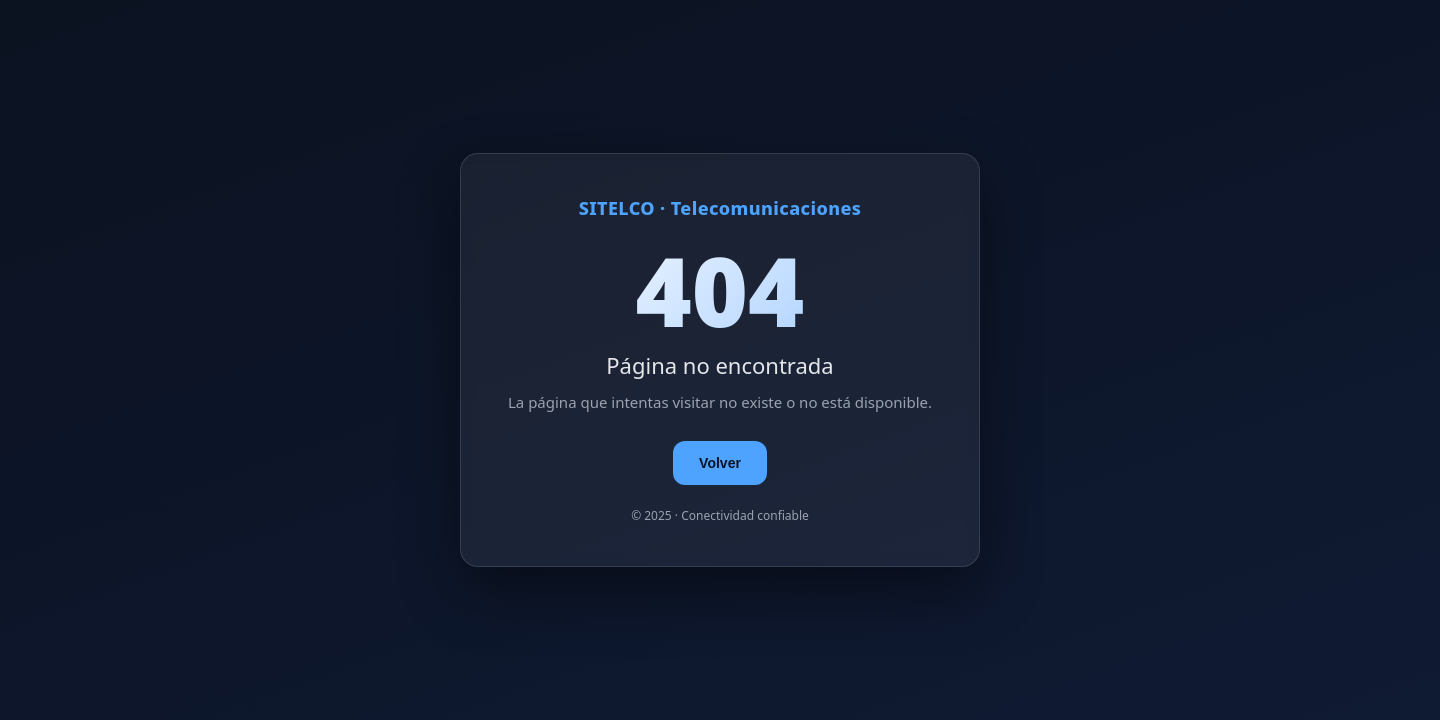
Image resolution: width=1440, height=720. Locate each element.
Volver (720, 463)
